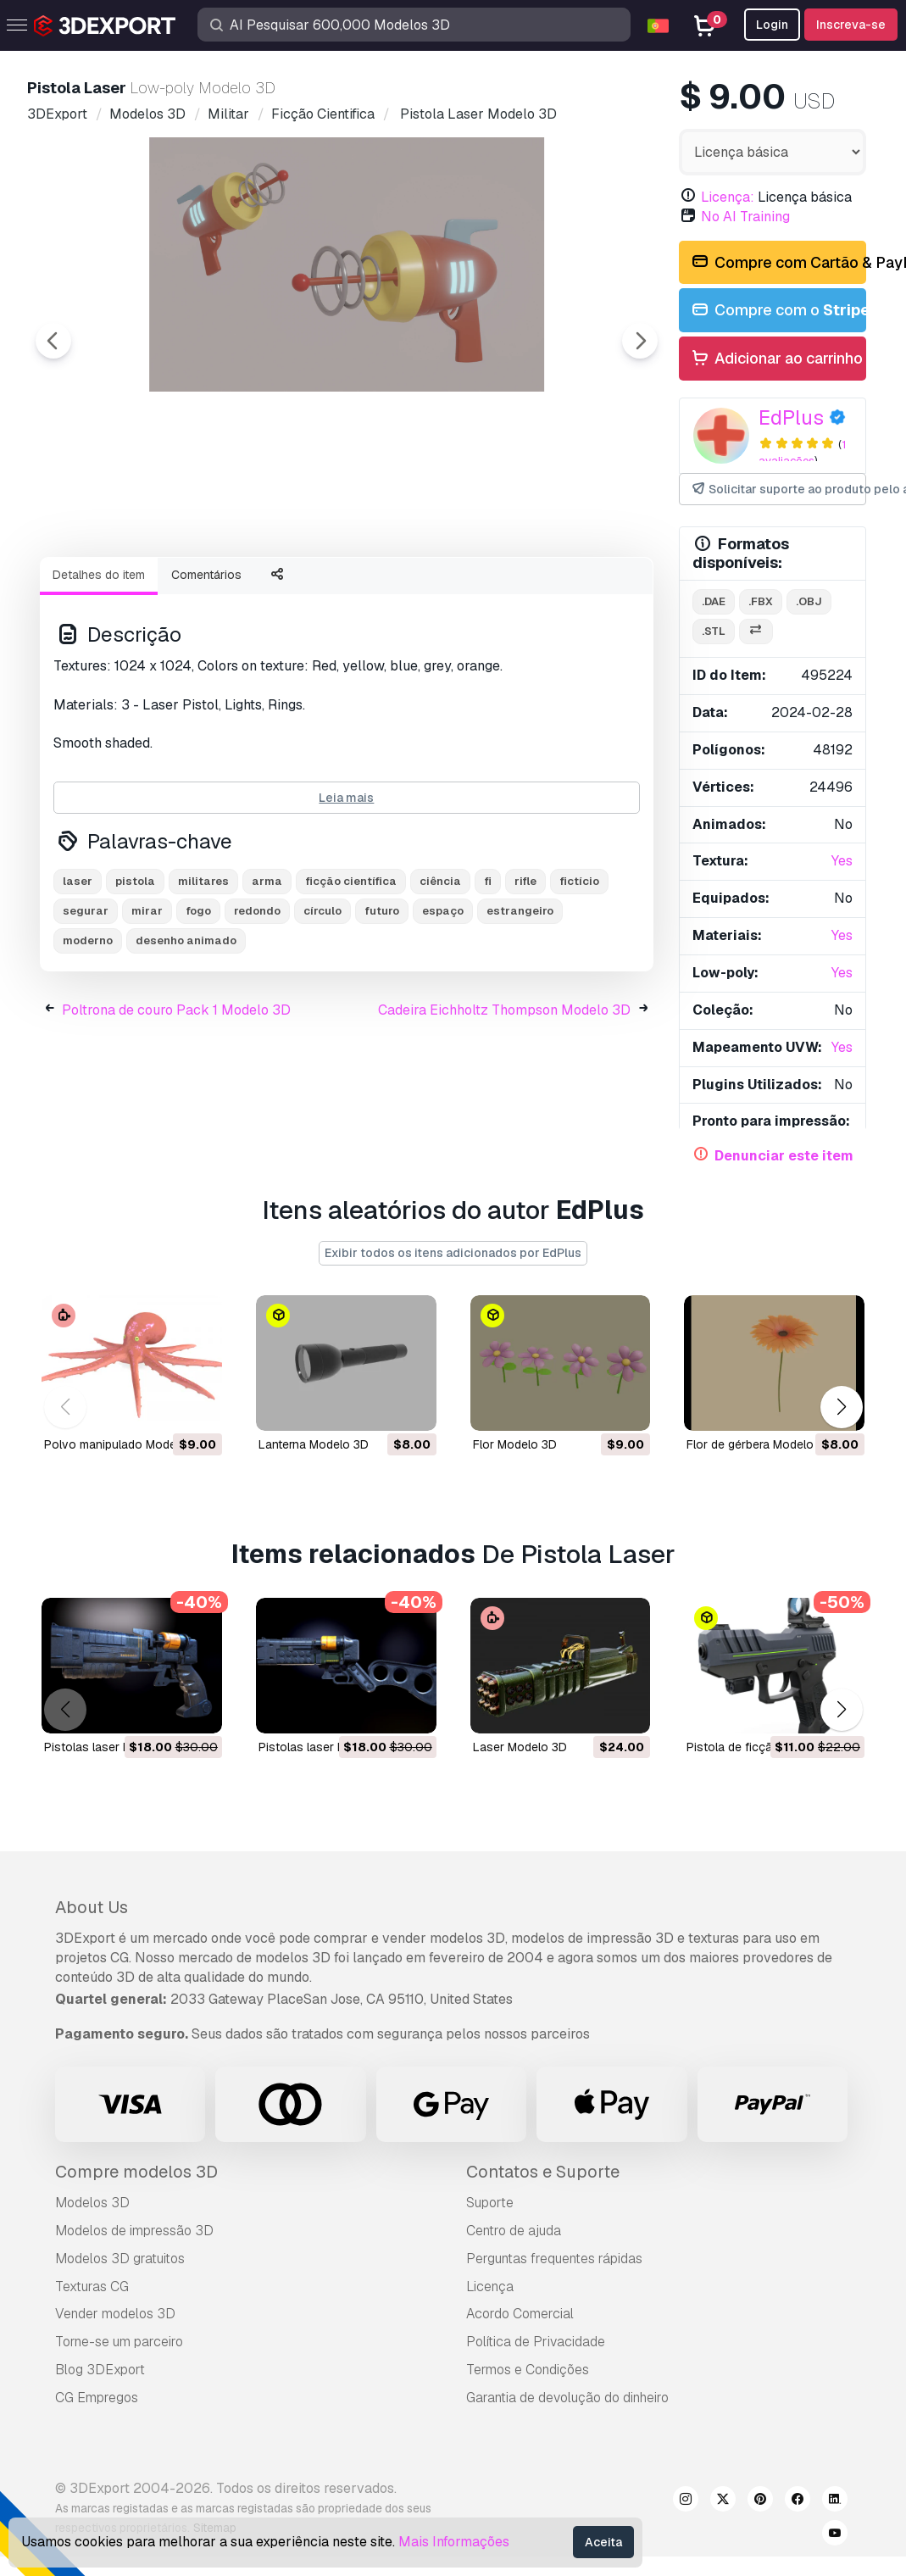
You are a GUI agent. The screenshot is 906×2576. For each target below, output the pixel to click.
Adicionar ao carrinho (776, 359)
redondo (257, 1004)
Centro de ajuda (513, 2230)
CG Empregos (96, 2397)
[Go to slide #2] (234, 589)
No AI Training (745, 216)
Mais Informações (453, 2542)
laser (77, 974)
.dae (713, 601)
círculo (322, 1004)
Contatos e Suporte (543, 2172)
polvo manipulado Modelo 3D (124, 1444)
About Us (91, 1907)
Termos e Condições (527, 2369)
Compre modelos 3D (136, 2172)
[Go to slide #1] (125, 589)
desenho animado (186, 1034)
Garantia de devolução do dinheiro (567, 2397)
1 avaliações (802, 452)
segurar (85, 1004)
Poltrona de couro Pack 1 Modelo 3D (176, 1103)
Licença (490, 2286)
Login (772, 24)
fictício (579, 974)
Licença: (727, 197)
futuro (381, 1004)
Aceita (603, 2542)
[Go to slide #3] (342, 589)
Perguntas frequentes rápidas (554, 2258)
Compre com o (778, 310)
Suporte (490, 2203)
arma (267, 974)
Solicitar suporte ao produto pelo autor (778, 489)
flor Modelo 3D (515, 1444)
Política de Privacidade (535, 2342)
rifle (525, 974)
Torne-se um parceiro (119, 2342)
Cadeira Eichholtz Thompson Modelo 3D (504, 1103)
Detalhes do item (99, 668)
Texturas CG (92, 2286)
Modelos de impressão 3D (134, 2230)
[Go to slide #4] (451, 589)
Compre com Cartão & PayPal (778, 263)
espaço (443, 1004)
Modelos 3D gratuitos (120, 2258)
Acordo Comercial (520, 2314)
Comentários (206, 668)
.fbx (760, 601)
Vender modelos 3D (115, 2314)
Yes (842, 861)
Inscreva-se (851, 24)
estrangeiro (519, 1004)
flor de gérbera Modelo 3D (759, 1444)
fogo (198, 1004)
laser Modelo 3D (520, 1747)
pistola (135, 974)
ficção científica (351, 974)
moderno (88, 1034)
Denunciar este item (783, 1156)
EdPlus (791, 417)
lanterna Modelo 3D (313, 1444)
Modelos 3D (92, 2203)
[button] (841, 1407)
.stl (713, 631)
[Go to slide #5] (559, 589)
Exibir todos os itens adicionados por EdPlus (453, 1252)
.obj (809, 601)
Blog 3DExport (100, 2369)
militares (203, 974)
